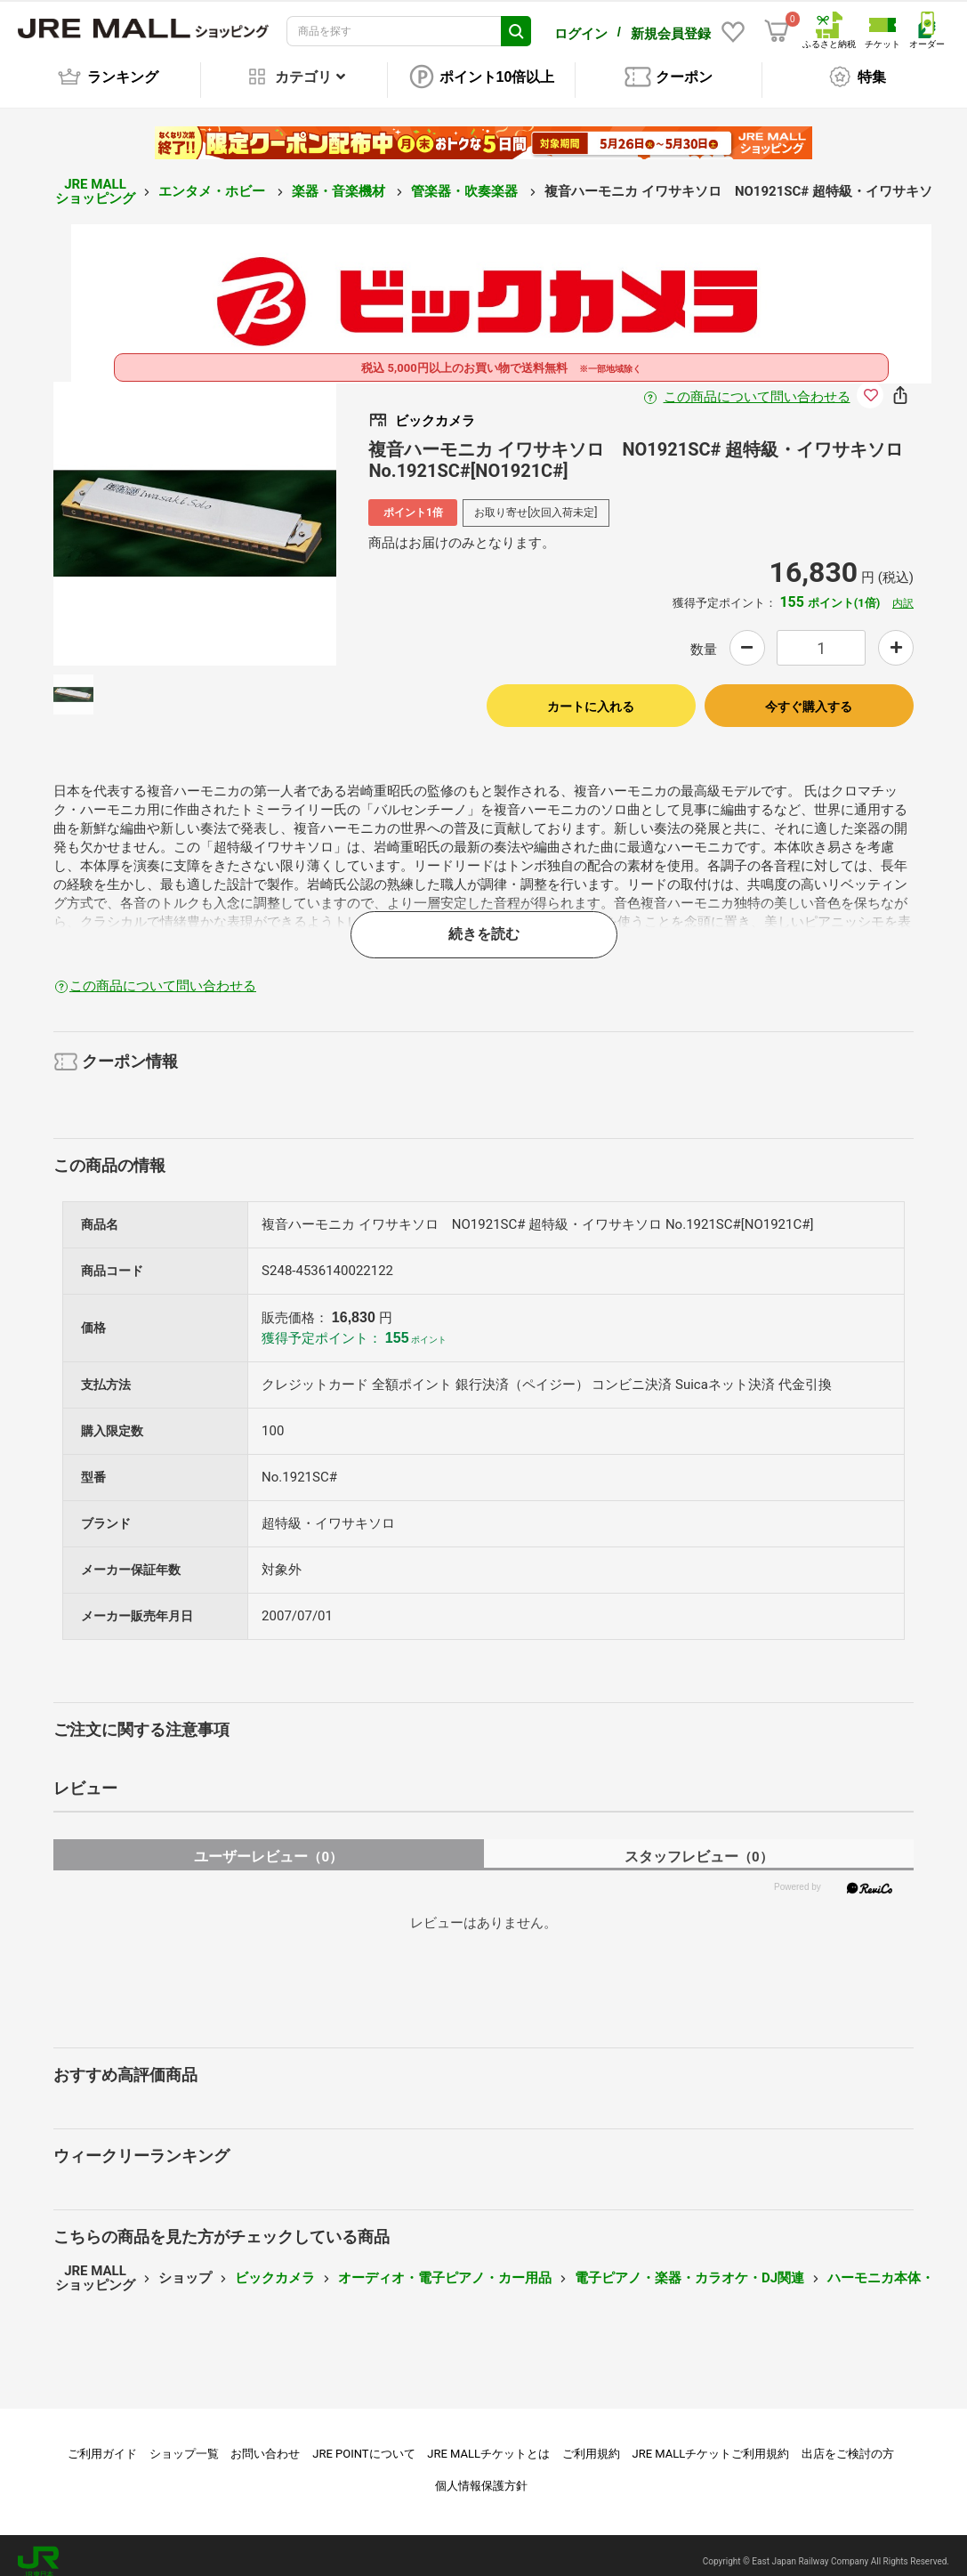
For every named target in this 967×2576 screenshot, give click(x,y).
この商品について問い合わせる (757, 384)
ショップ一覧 (184, 2441)
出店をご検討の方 (848, 2441)
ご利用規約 (591, 2441)
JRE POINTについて (363, 2441)
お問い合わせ (265, 2441)
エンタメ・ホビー (213, 179)
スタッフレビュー (699, 1844)
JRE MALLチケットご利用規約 (711, 2441)
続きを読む (484, 921)
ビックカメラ (275, 2265)
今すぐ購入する (808, 694)
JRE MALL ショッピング (95, 179)
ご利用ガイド (102, 2441)
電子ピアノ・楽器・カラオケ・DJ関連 (689, 2265)
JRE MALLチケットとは (488, 2441)
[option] (195, 511)
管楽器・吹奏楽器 (466, 179)
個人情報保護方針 (481, 2473)
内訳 (903, 591)
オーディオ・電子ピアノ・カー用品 (445, 2265)
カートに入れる (590, 694)
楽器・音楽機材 (340, 179)
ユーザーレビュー (268, 1844)
